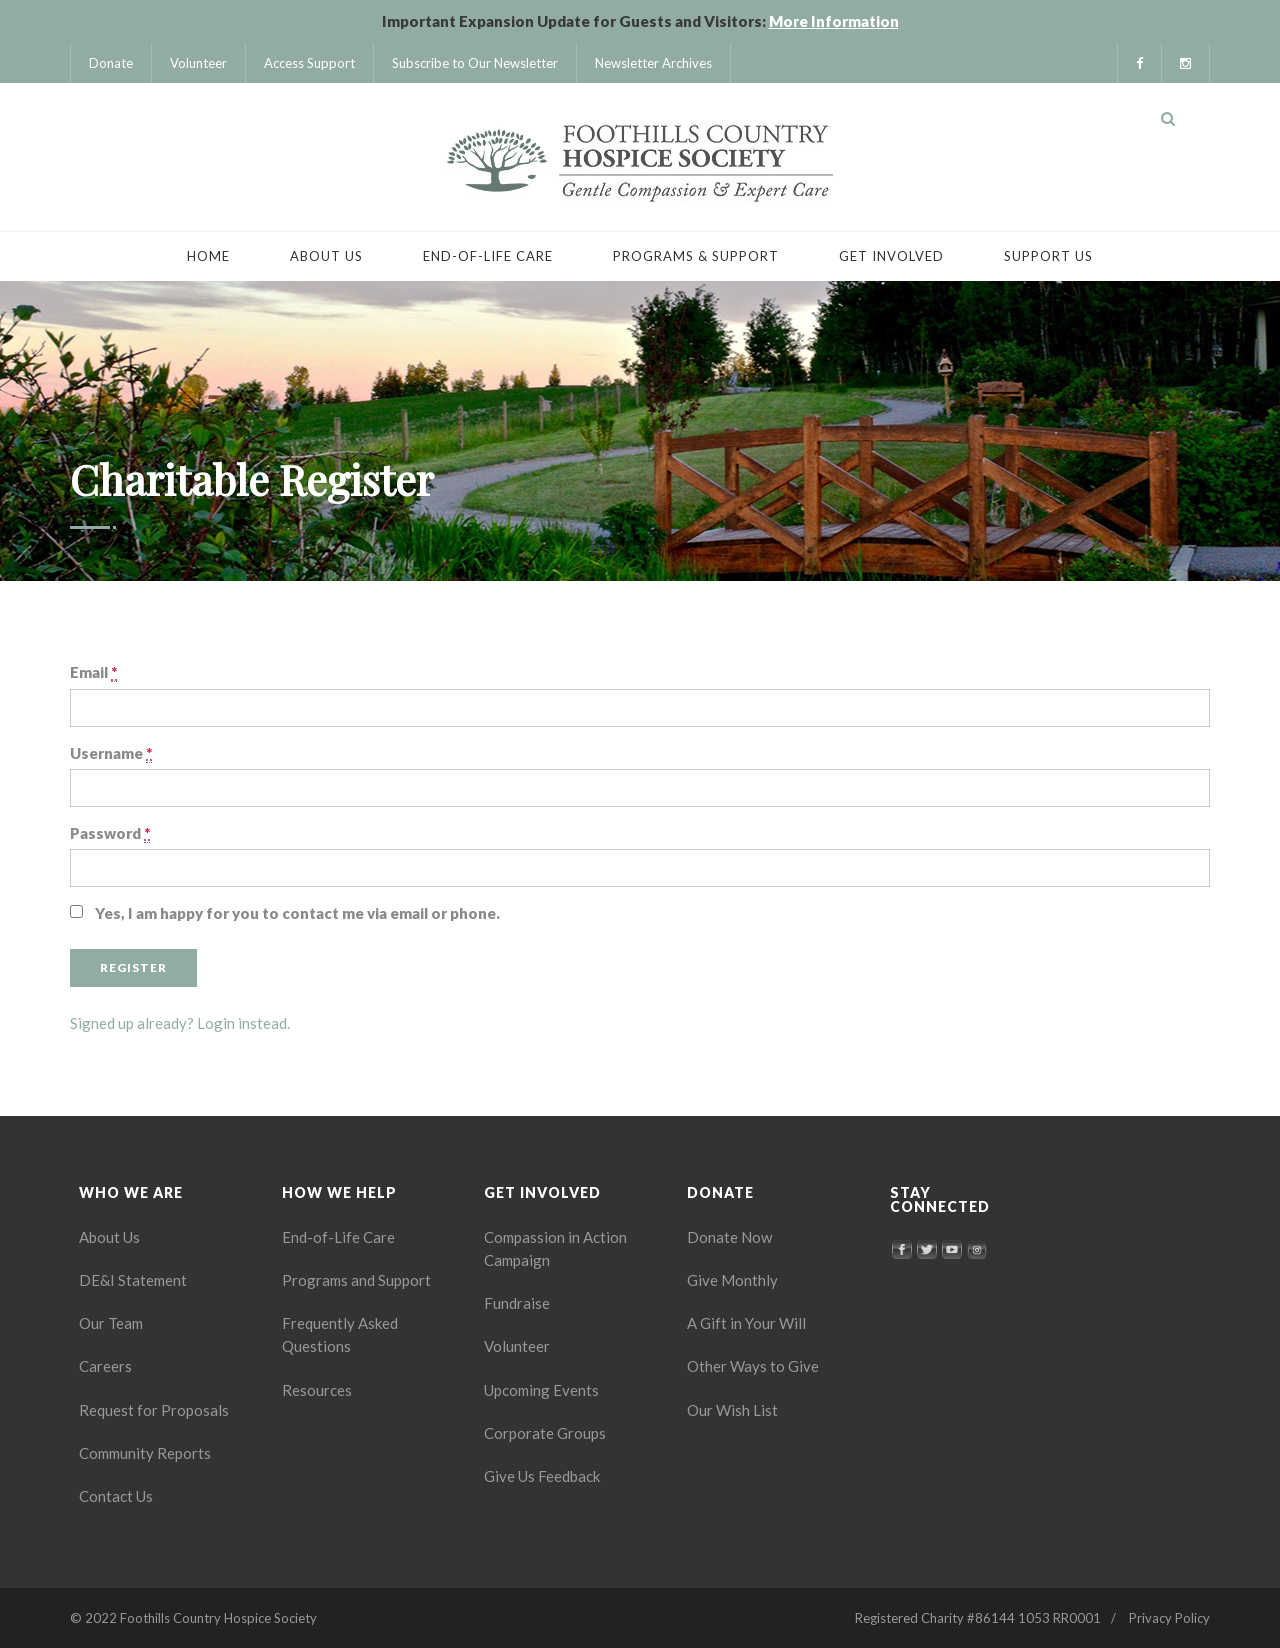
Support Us (1048, 256)
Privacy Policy (1169, 1618)
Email (93, 672)
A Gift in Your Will (746, 1323)
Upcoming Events (541, 1390)
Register (133, 967)
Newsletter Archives (653, 63)
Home (208, 256)
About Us (326, 256)
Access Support (309, 63)
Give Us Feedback (542, 1476)
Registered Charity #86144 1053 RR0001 (978, 1618)
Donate (111, 63)
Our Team (111, 1323)
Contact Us (116, 1496)
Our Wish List (732, 1410)
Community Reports (145, 1453)
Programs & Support (696, 256)
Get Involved (891, 256)
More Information (834, 21)
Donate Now (729, 1237)
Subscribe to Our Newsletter (475, 63)
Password (110, 833)
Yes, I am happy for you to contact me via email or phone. (297, 913)
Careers (105, 1366)
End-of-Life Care (488, 256)
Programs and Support (356, 1280)
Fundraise (517, 1303)
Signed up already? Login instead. (180, 1023)
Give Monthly (732, 1280)
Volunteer (198, 63)
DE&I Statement (133, 1280)
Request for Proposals (154, 1410)
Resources (317, 1390)
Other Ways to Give (753, 1366)
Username (111, 753)
